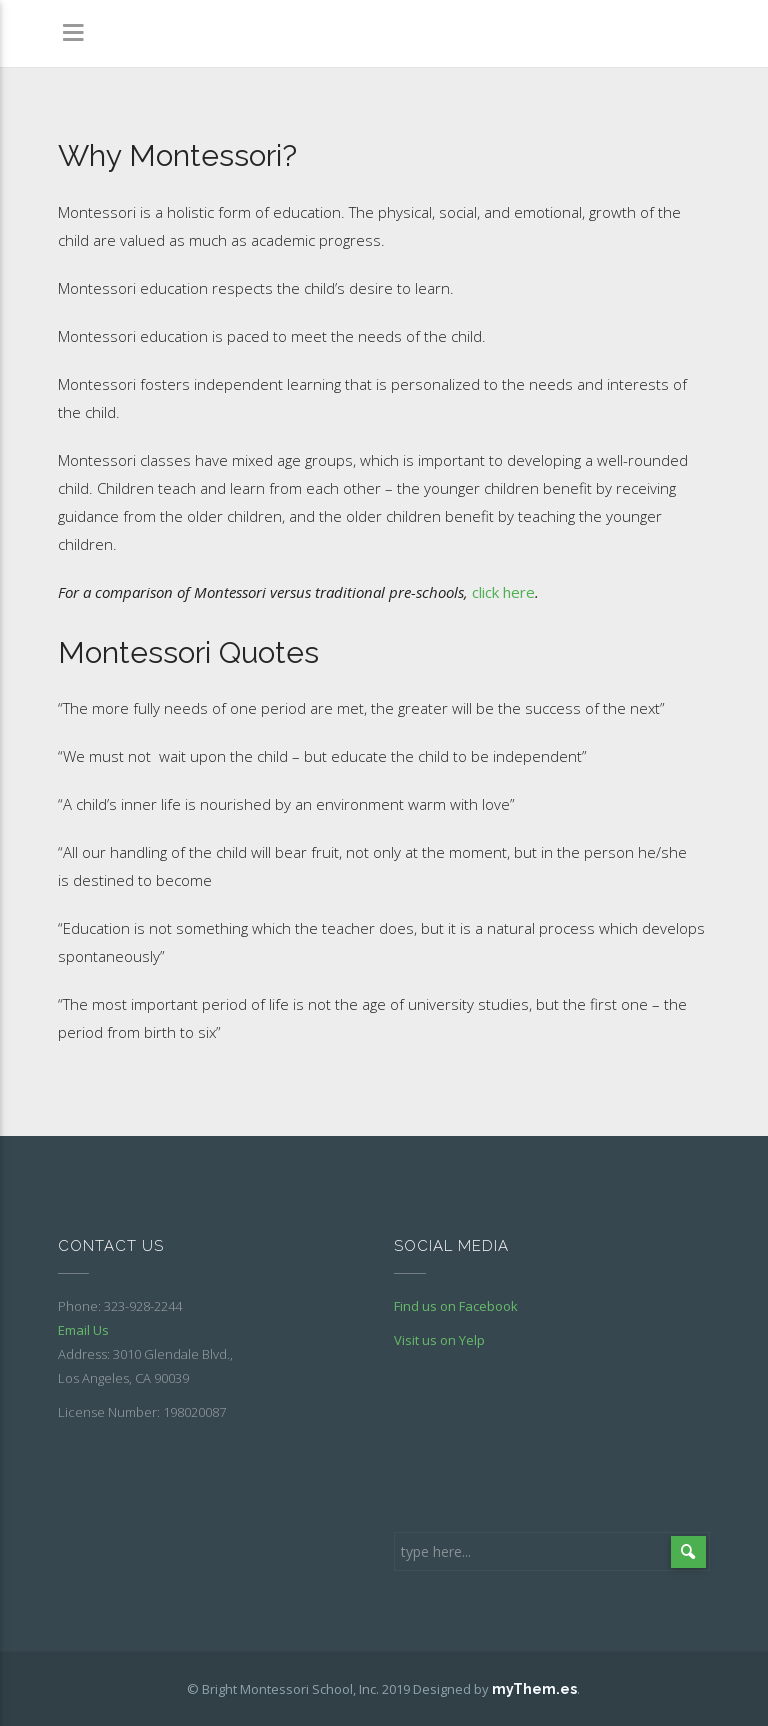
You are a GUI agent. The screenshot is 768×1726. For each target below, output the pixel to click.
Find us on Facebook (456, 1306)
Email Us (83, 1330)
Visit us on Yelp (439, 1340)
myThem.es (534, 1689)
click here (503, 592)
